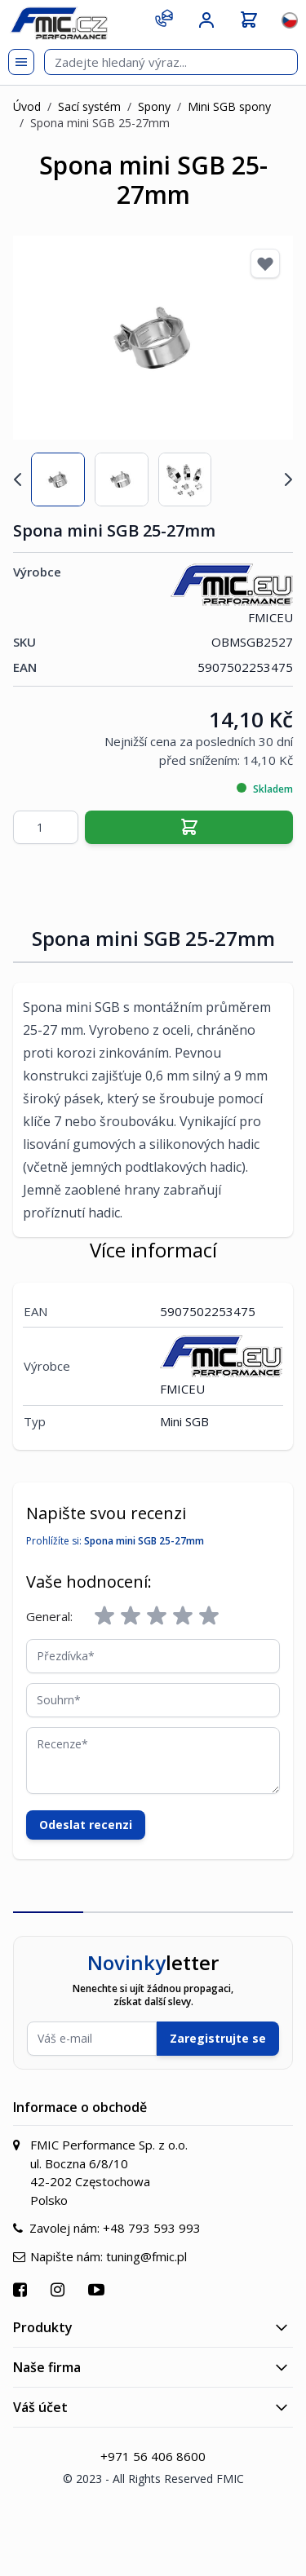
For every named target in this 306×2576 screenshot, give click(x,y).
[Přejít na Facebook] (22, 2289)
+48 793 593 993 (152, 2228)
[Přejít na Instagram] (60, 2289)
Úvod (27, 106)
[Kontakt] (164, 18)
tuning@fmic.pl (146, 2256)
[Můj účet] (206, 20)
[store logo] (59, 23)
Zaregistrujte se (218, 2038)
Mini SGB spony (229, 106)
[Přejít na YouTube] (98, 2289)
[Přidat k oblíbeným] (265, 263)
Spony (154, 106)
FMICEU (232, 594)
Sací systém (89, 106)
